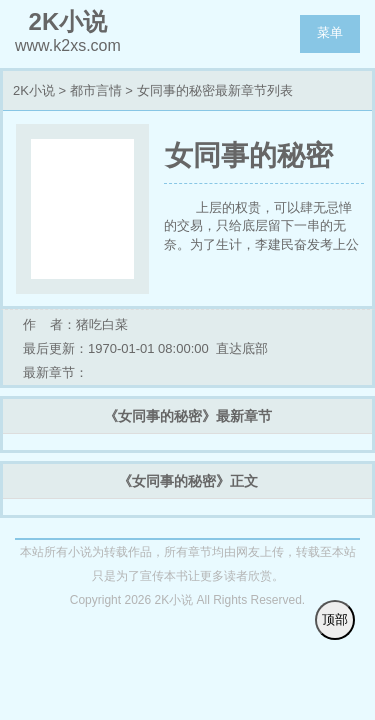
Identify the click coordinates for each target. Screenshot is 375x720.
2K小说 (34, 90)
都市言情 (96, 90)
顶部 (335, 619)
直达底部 (242, 348)
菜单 (330, 32)
